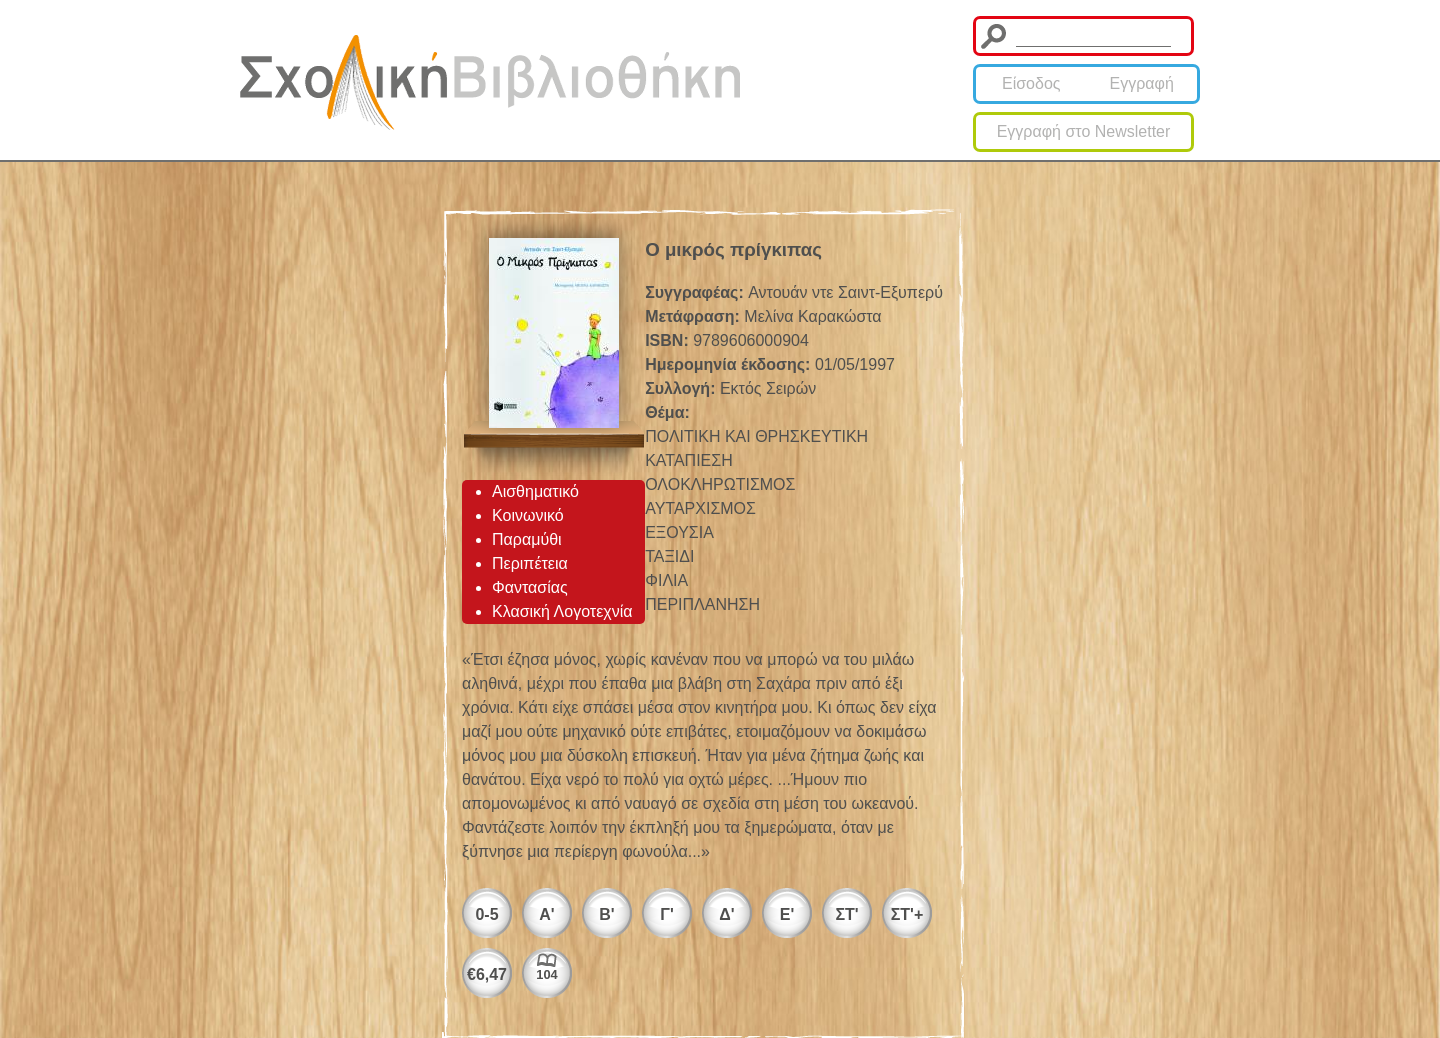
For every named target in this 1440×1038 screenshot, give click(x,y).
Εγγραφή (1142, 83)
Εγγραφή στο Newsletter (1084, 131)
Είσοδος (1031, 83)
